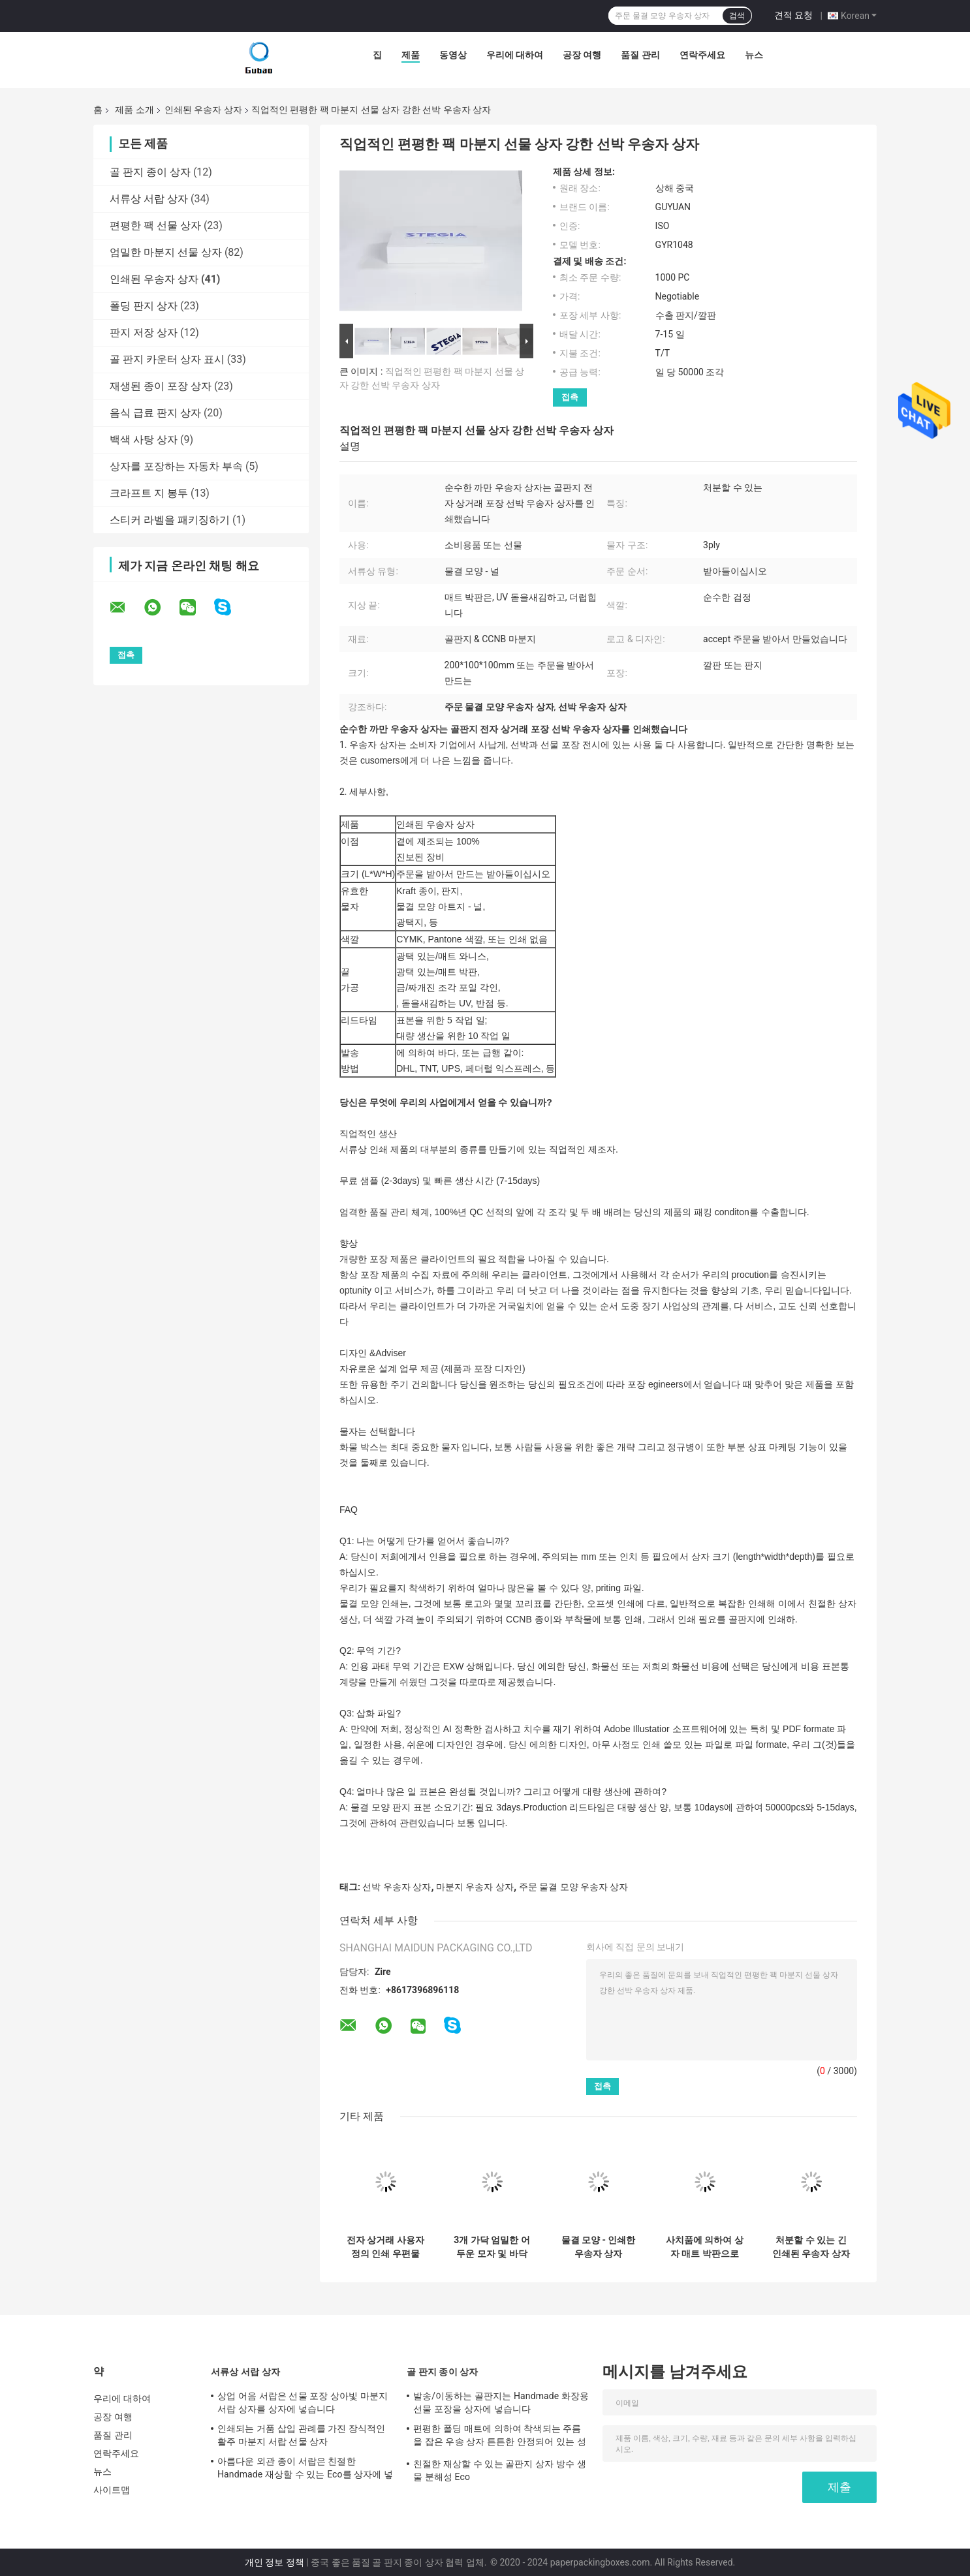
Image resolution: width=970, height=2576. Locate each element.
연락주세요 (702, 55)
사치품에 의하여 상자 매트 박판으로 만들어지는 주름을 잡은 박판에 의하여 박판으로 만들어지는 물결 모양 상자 (704, 2247)
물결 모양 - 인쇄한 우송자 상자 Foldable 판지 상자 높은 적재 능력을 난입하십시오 (598, 2247)
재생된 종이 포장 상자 (160, 386)
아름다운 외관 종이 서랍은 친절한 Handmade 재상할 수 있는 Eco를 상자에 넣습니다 (305, 2469)
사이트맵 (111, 2490)
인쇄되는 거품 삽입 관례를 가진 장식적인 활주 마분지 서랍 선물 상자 (301, 2435)
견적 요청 (793, 15)
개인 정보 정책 (274, 2562)
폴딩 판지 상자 (144, 306)
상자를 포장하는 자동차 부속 (176, 466)
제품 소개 (134, 109)
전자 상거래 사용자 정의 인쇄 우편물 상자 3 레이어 (385, 2247)
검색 (737, 15)
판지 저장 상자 (144, 332)
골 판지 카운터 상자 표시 (167, 359)
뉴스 (754, 55)
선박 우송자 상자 (396, 1887)
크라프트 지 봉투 (149, 493)
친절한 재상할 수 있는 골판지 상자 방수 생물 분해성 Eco (499, 2470)
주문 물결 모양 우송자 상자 (574, 1887)
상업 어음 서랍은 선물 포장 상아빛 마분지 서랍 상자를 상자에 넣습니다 (302, 2402)
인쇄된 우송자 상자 (203, 109)
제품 (410, 55)
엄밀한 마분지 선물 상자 (166, 252)
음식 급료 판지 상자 (155, 413)
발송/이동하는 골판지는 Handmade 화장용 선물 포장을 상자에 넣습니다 (501, 2402)
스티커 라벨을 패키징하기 (170, 520)
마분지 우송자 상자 (475, 1887)
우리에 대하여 (514, 55)
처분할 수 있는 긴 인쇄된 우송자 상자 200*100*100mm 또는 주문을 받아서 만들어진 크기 (811, 2247)
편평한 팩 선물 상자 (155, 225)
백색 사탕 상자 (144, 439)
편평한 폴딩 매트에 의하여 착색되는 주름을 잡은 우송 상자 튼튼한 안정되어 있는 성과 (499, 2437)
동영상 (453, 55)
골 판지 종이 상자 (150, 172)
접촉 (569, 397)
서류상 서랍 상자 (149, 199)
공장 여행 (582, 55)
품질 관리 (640, 55)
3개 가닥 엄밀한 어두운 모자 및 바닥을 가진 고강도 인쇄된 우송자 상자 (491, 2247)
